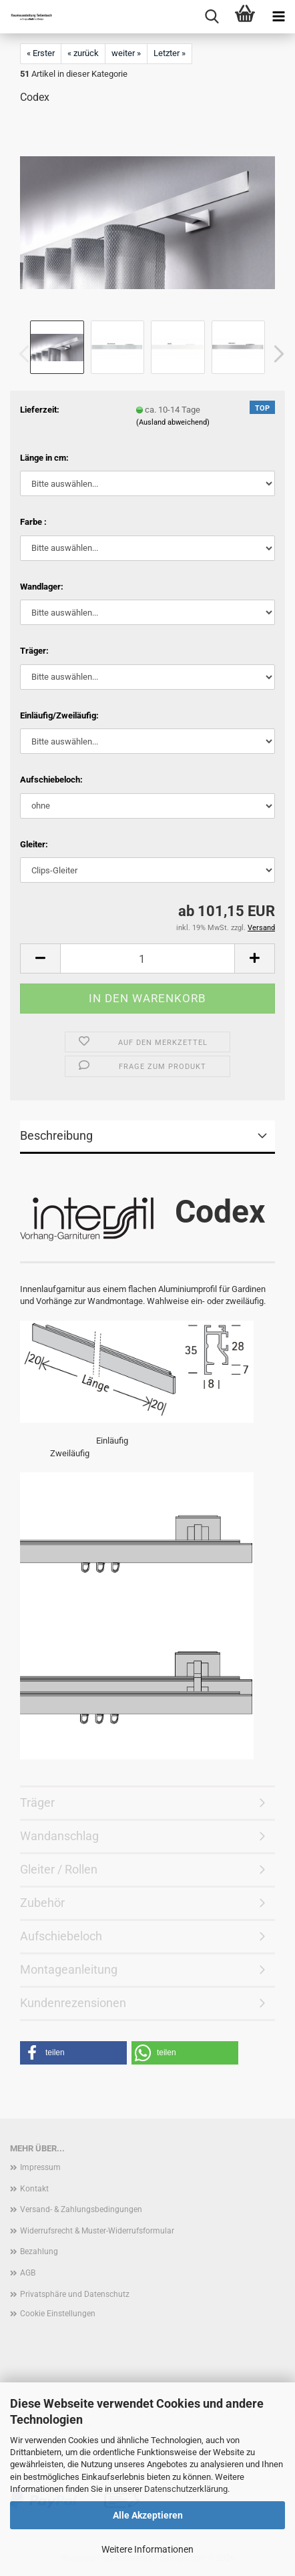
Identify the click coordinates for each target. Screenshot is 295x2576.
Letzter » (170, 53)
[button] (275, 354)
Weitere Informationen (147, 2549)
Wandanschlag (59, 1836)
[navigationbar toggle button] (278, 16)
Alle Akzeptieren (148, 2515)
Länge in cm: (44, 458)
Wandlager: (41, 587)
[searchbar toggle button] (211, 16)
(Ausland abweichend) (173, 422)
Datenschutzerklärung (186, 2489)
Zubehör (42, 1903)
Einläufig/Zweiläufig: (59, 715)
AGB (27, 2273)
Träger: (34, 651)
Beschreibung (56, 1135)
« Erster (41, 53)
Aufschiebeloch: (51, 780)
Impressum (40, 2167)
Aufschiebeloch (61, 1936)
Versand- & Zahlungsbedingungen (81, 2209)
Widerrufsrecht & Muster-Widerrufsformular (97, 2230)
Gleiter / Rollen (58, 1869)
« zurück (83, 53)
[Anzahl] (147, 958)
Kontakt (34, 2188)
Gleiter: (34, 844)
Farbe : (33, 522)
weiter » (126, 53)
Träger (37, 1802)
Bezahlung (39, 2251)
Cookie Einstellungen (57, 2313)
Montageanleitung (68, 1969)
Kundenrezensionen (73, 2003)
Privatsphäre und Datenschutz (74, 2294)
